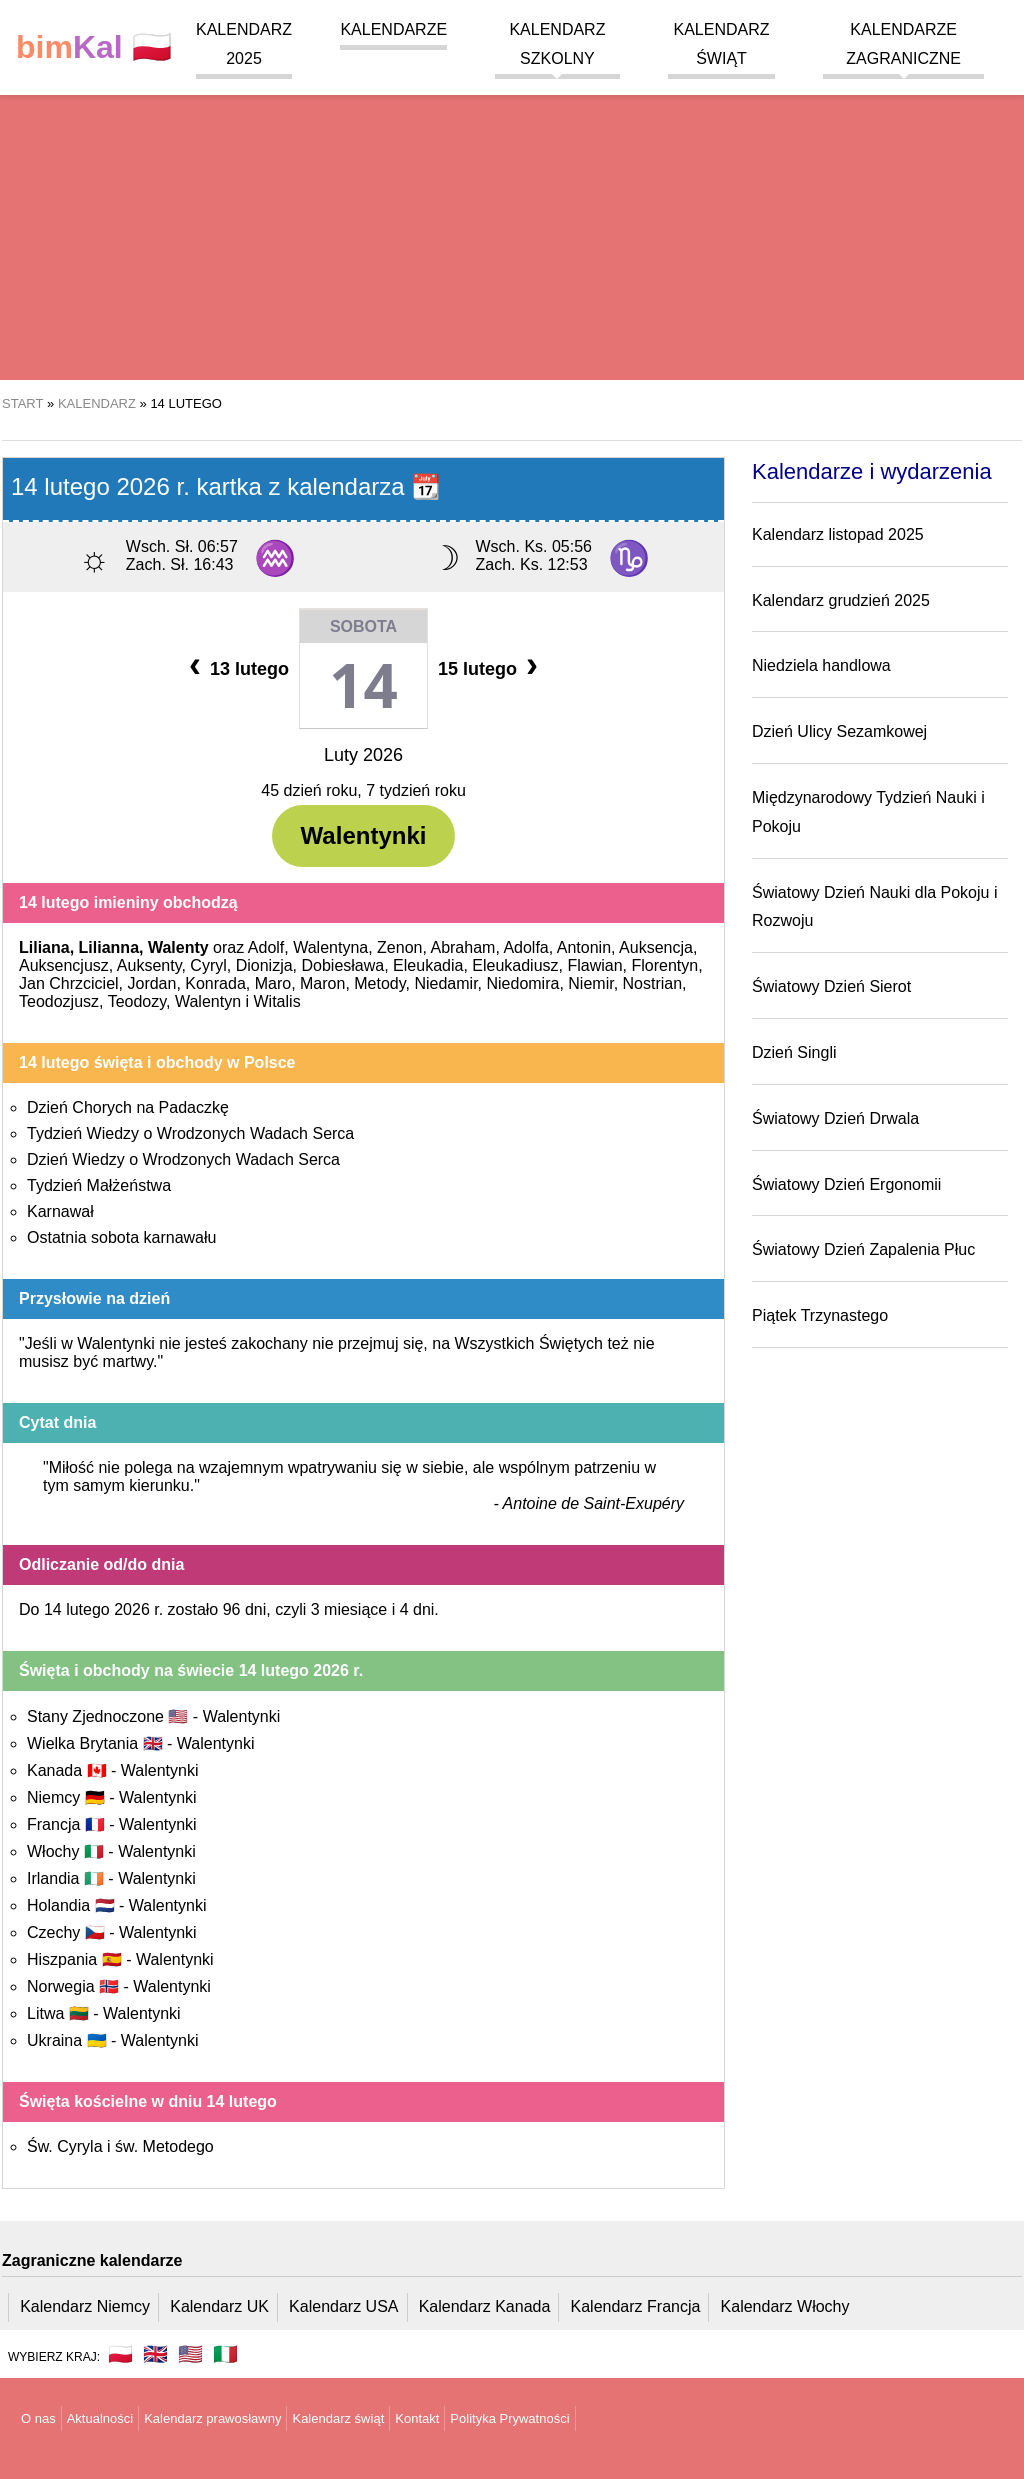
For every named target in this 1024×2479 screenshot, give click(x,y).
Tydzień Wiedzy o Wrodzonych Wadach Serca (190, 1133)
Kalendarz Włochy (785, 2306)
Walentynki (364, 835)
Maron (322, 983)
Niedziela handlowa (821, 665)
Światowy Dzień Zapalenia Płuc (863, 1249)
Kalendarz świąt (338, 2418)
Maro (273, 983)
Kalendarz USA (343, 2306)
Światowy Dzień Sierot (831, 986)
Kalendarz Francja (636, 2306)
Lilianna (109, 947)
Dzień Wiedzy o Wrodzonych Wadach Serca (183, 1159)
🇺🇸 (190, 2354)
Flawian (594, 965)
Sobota (363, 626)
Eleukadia (428, 965)
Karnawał (60, 1211)
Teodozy (137, 1001)
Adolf (266, 947)
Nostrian (653, 983)
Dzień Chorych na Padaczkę (128, 1107)
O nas (38, 2418)
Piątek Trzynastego (820, 1315)
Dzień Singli (794, 1052)
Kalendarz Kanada (485, 2306)
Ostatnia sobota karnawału (121, 1237)
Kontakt (417, 2418)
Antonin (584, 947)
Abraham (462, 947)
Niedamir (445, 983)
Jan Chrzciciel (69, 983)
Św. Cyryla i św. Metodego (120, 2146)
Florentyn (664, 965)
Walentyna (330, 947)
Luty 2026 (363, 755)
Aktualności (100, 2418)
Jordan (151, 983)
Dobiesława (343, 965)
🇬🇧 (155, 2354)
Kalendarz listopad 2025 (838, 534)
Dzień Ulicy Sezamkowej (839, 731)
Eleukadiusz (515, 965)
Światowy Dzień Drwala (835, 1118)
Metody (379, 983)
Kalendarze (393, 29)
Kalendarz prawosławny (212, 2418)
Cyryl (208, 965)
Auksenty (149, 965)
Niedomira (522, 983)
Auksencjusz (64, 965)
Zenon (399, 947)
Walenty (178, 947)
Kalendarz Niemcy (85, 2306)
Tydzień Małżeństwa (99, 1185)
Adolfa (525, 947)
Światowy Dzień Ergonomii (846, 1184)
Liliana (44, 947)
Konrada (215, 983)
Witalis (277, 1001)
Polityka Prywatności (509, 2418)
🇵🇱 (94, 47)
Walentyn (208, 1001)
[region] (512, 220)
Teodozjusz (59, 1001)
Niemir (590, 983)
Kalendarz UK (219, 2306)
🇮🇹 (225, 2354)
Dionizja (264, 965)
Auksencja (656, 947)
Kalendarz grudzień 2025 (841, 600)
